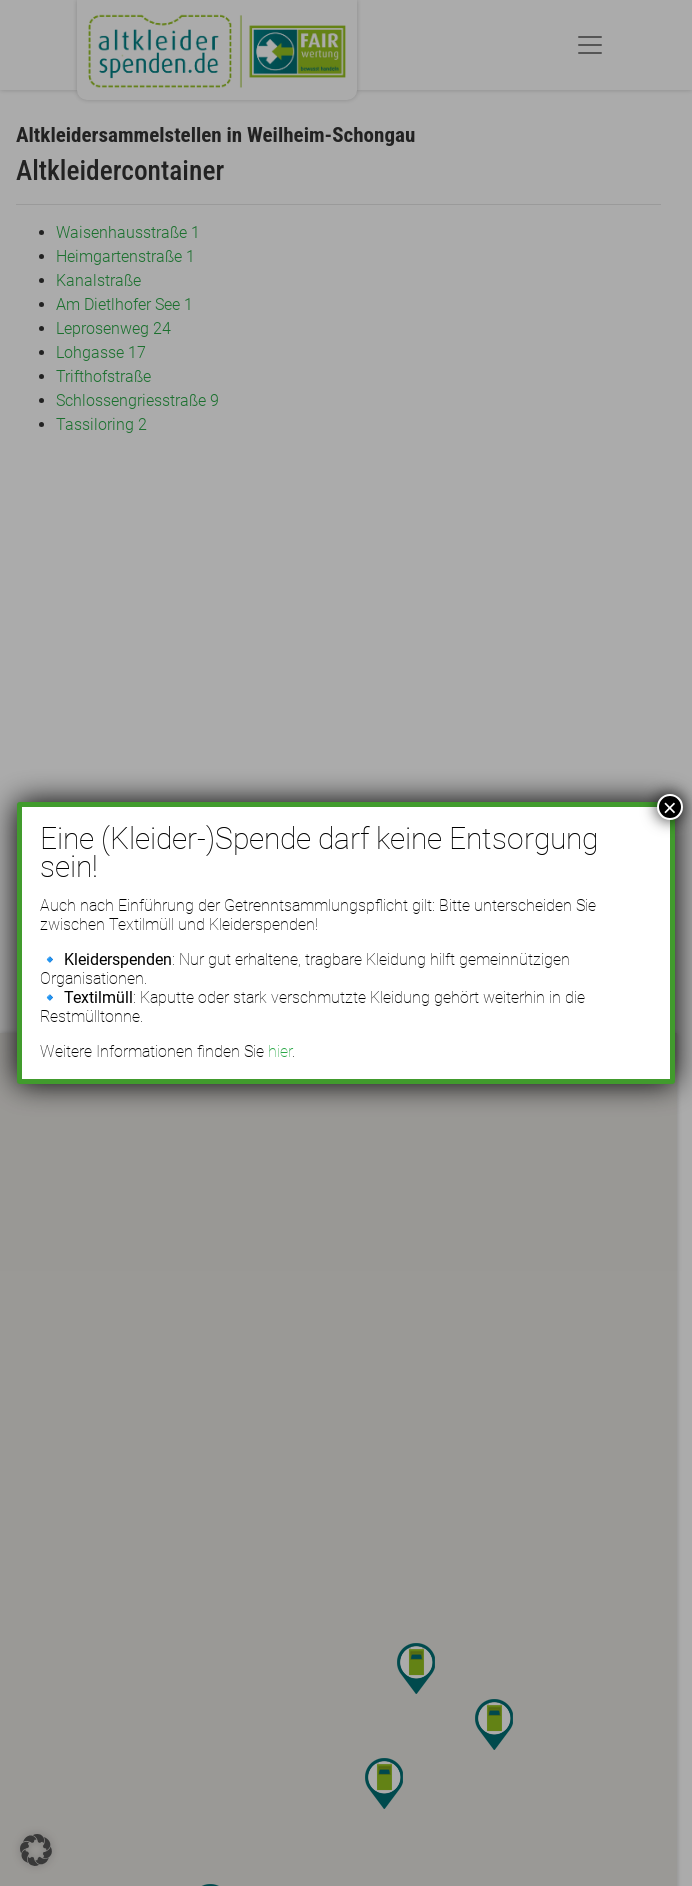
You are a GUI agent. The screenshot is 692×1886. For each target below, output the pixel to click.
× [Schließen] (670, 807)
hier (280, 1051)
